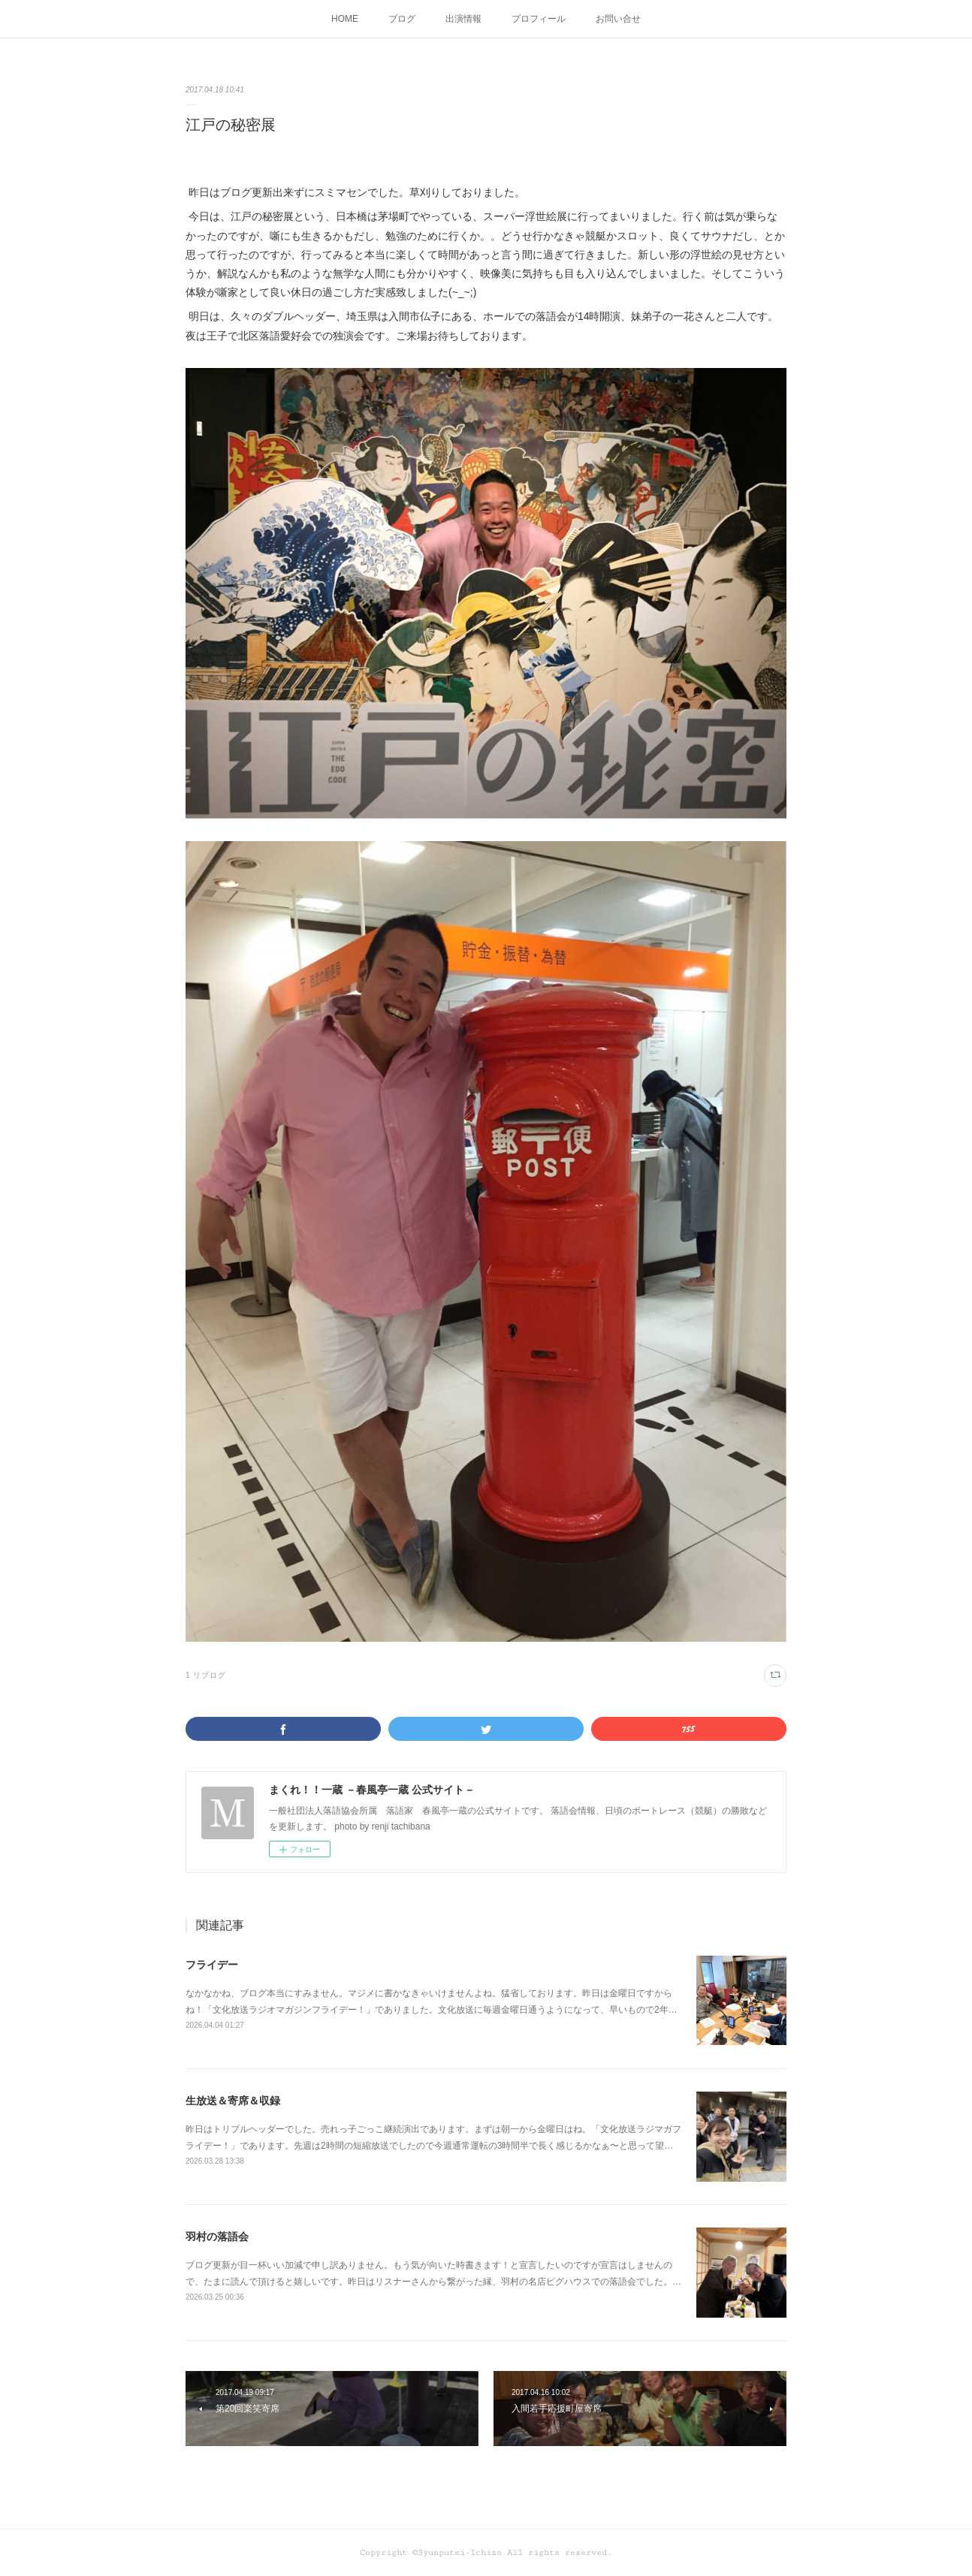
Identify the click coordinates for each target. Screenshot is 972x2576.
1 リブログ (206, 1675)
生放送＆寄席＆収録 (233, 2101)
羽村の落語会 (217, 2237)
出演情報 (463, 19)
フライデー (212, 1965)
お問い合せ (618, 19)
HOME (344, 19)
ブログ (401, 19)
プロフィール (539, 19)
